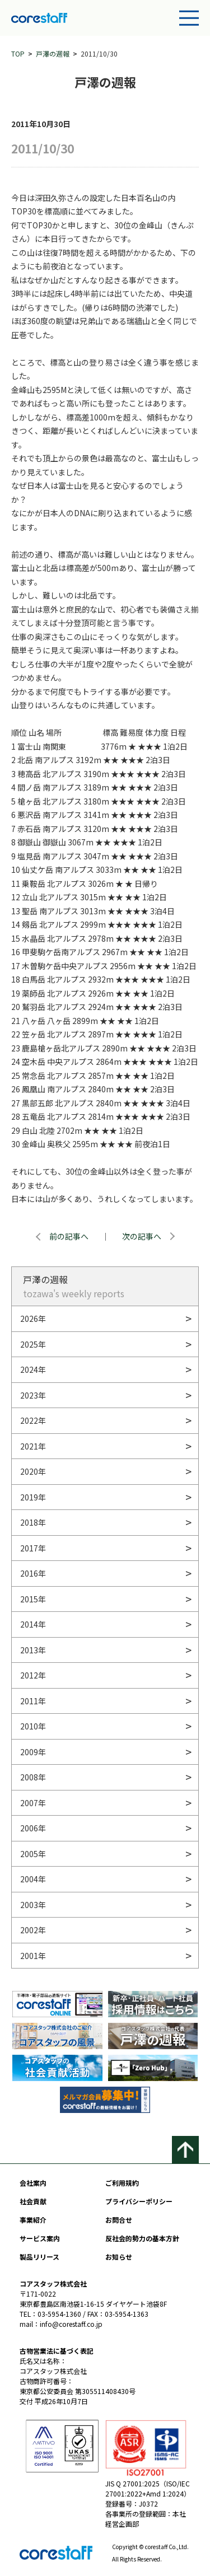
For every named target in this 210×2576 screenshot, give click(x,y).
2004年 (33, 1879)
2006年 (33, 1828)
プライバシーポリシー (138, 2201)
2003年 (33, 1904)
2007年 (33, 1802)
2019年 (33, 1497)
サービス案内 (40, 2238)
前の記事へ (68, 1236)
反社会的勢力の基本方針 (142, 2238)
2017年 (33, 1548)
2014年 (33, 1624)
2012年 (33, 1675)
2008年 (33, 1777)
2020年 (33, 1471)
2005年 (33, 1853)
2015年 (33, 1599)
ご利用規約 (122, 2182)
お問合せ (118, 2219)
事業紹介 (33, 2219)
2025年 (33, 1344)
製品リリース (39, 2256)
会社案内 (33, 2182)
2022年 (33, 1420)
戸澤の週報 (52, 53)
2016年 (33, 1573)
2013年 (33, 1650)
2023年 (33, 1395)
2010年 (33, 1726)
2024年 (33, 1369)
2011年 (33, 1701)
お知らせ (118, 2256)
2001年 (33, 1955)
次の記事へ (141, 1236)
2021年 (33, 1446)
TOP (18, 53)
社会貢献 (33, 2201)
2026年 (33, 1318)
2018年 (33, 1522)
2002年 (33, 1929)
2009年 (33, 1751)
